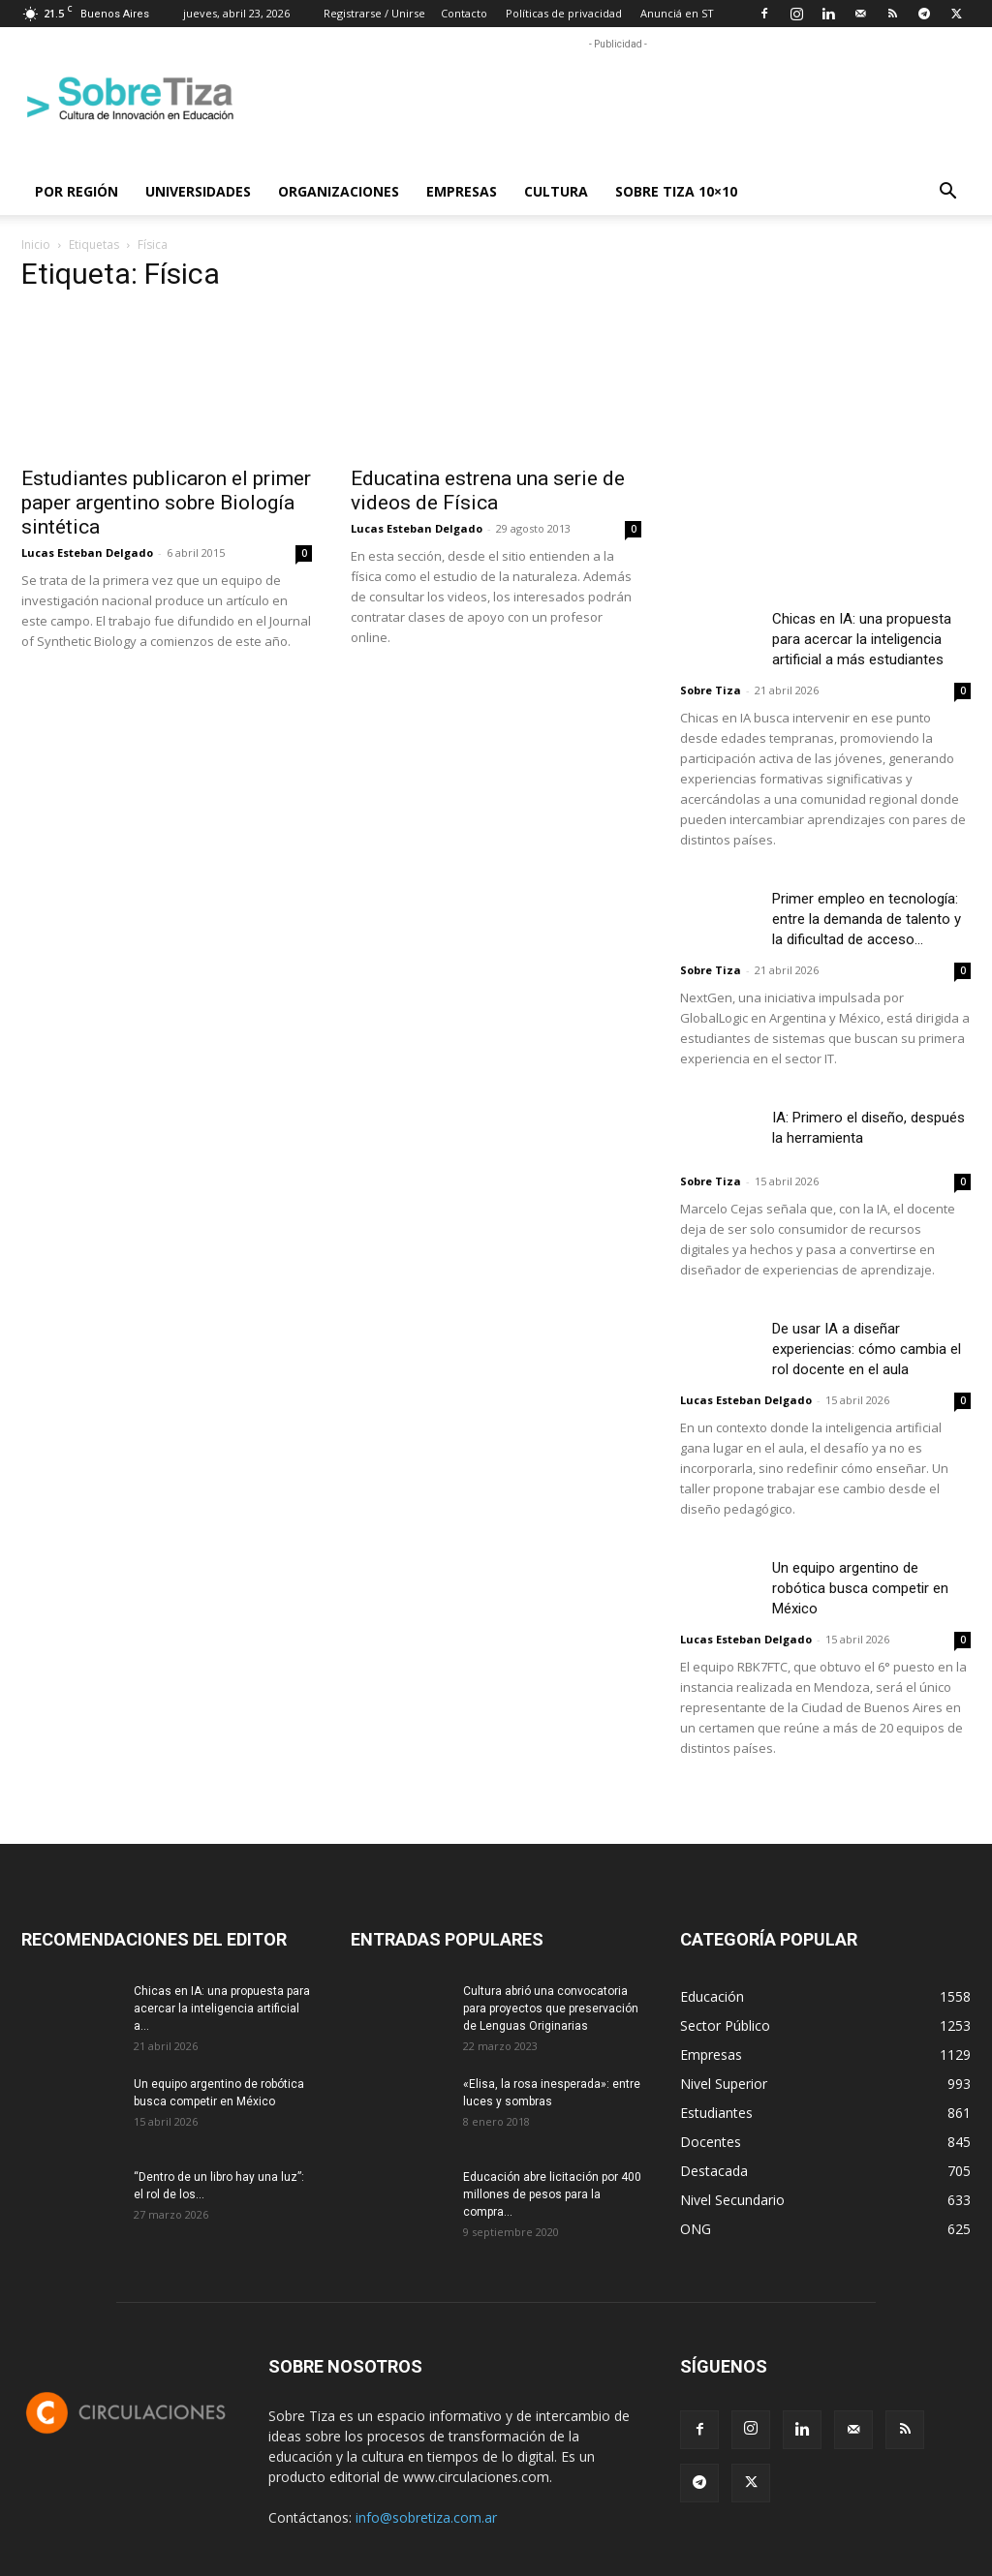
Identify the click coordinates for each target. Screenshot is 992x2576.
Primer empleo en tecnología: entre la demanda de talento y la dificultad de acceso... (866, 919)
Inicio (35, 244)
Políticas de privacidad (564, 13)
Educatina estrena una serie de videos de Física (488, 490)
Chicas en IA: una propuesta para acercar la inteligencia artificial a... (222, 2008)
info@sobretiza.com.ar (426, 2517)
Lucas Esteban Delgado (87, 552)
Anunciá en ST (677, 13)
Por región (76, 191)
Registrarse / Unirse (374, 13)
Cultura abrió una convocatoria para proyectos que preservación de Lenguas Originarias (550, 2008)
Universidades (198, 191)
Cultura (556, 191)
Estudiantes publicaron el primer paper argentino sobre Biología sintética (166, 502)
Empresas (461, 191)
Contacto (464, 13)
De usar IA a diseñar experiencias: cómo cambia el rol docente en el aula (866, 1349)
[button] (947, 193)
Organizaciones (338, 191)
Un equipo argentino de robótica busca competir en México (860, 1588)
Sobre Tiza (710, 690)
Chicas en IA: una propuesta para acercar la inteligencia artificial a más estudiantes (861, 639)
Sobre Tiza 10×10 (676, 191)
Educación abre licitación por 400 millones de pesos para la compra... (552, 2194)
